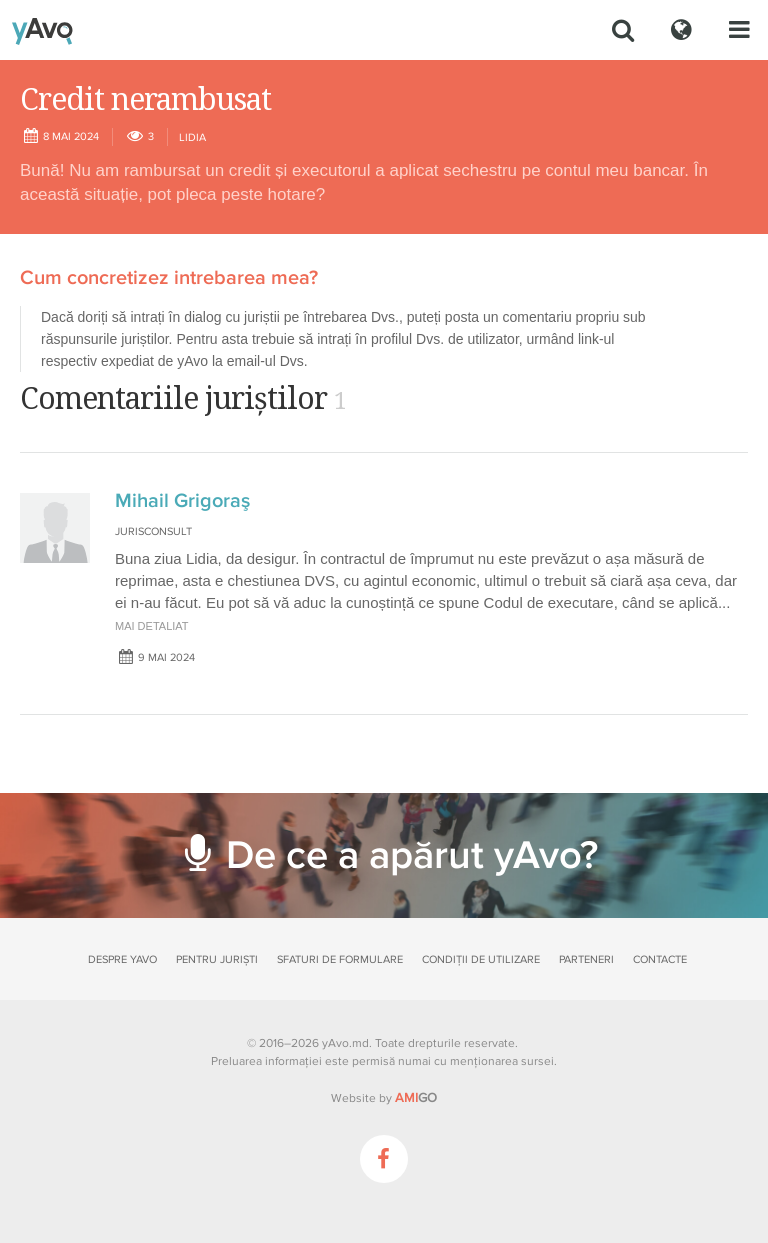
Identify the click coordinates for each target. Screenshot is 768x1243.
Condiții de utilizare (481, 959)
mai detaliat (152, 626)
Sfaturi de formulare (340, 959)
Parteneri (586, 959)
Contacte (660, 959)
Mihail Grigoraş (182, 501)
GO (416, 1098)
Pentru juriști (217, 959)
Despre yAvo (122, 959)
